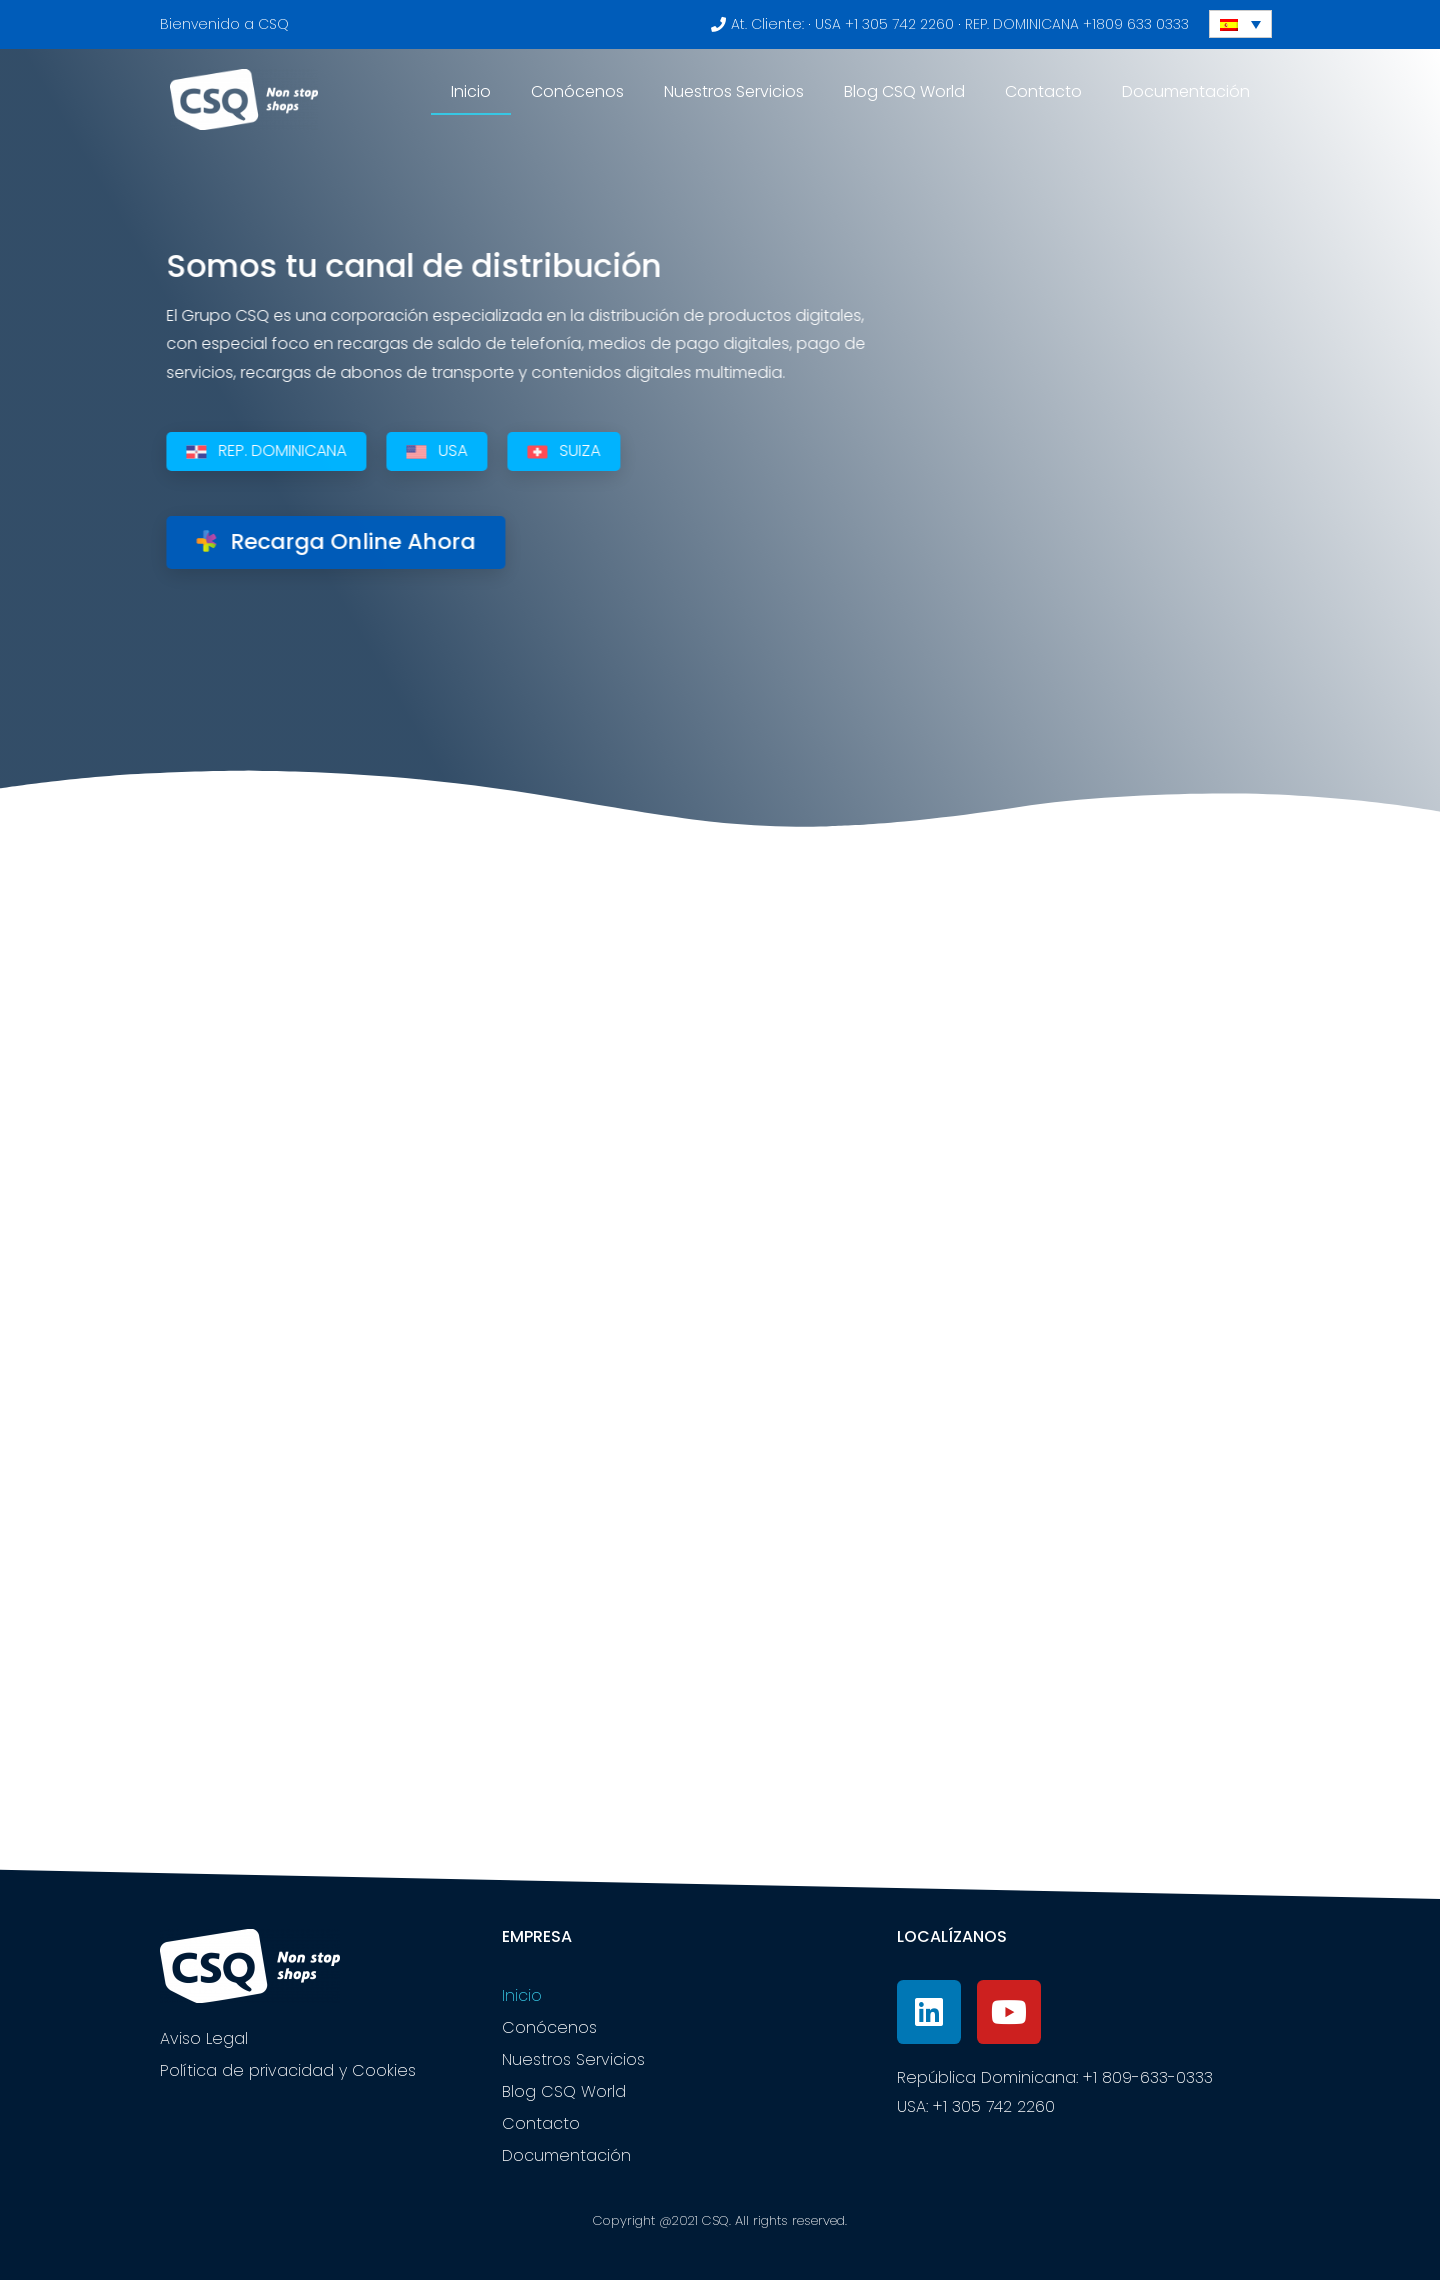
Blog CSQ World (904, 91)
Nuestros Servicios (734, 91)
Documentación (1186, 91)
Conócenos (577, 91)
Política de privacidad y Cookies (288, 2070)
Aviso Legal (204, 2038)
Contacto (1043, 91)
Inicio (471, 91)
